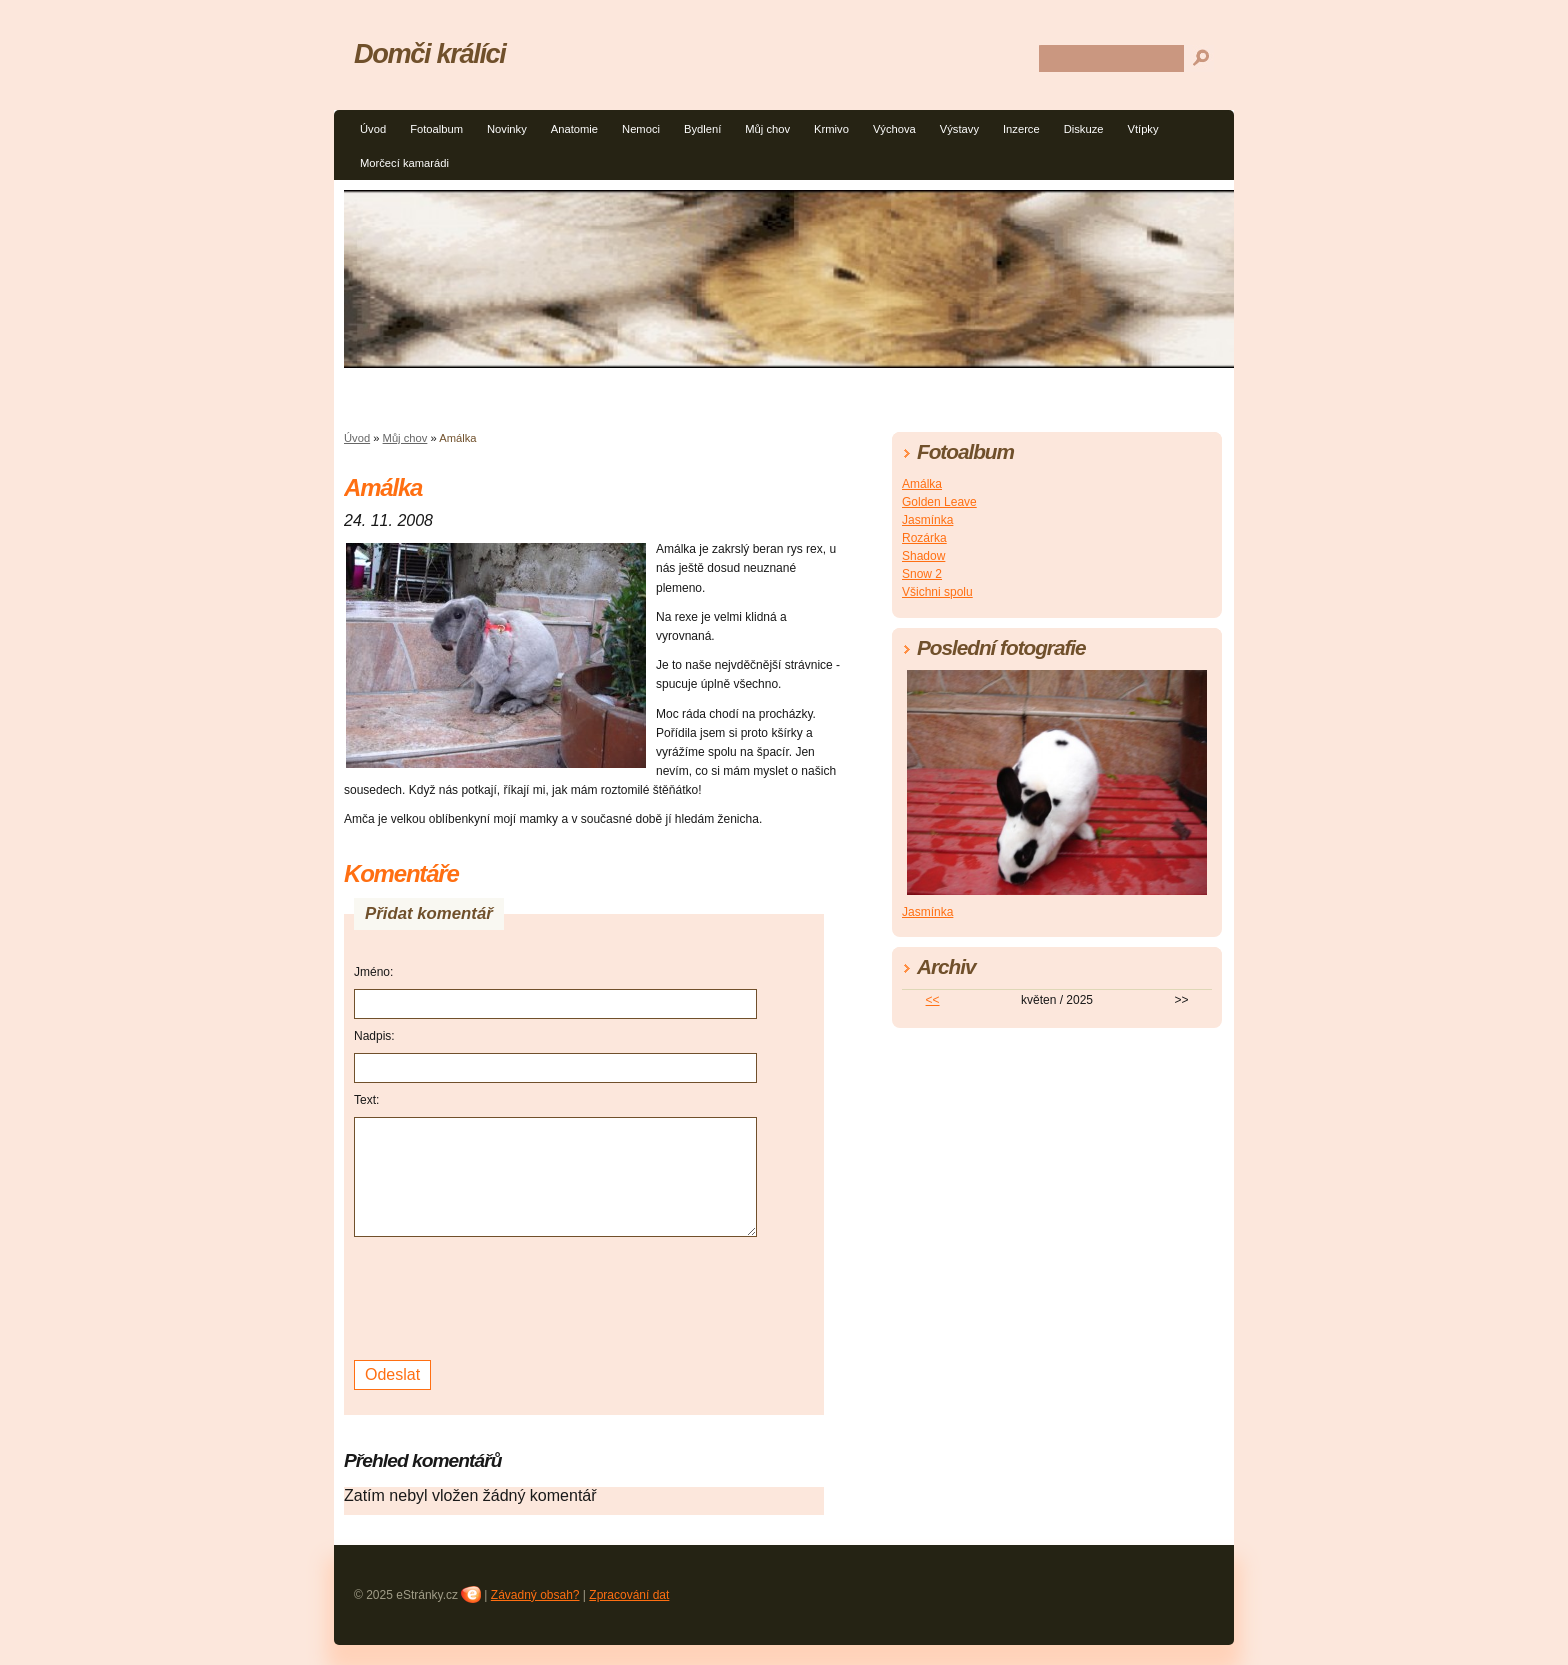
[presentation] (506, 1296)
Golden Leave (939, 502)
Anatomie (574, 129)
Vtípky (1142, 129)
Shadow (923, 556)
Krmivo (831, 129)
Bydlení (702, 129)
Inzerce (1021, 129)
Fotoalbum (436, 129)
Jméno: (373, 972)
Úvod (373, 129)
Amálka (922, 484)
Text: (366, 1100)
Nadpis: (374, 1036)
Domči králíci (430, 53)
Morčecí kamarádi (404, 163)
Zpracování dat (629, 1595)
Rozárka (924, 538)
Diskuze (1084, 129)
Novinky (507, 129)
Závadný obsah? (535, 1595)
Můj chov (767, 129)
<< (933, 1000)
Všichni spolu (937, 592)
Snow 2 (922, 574)
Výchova (894, 129)
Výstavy (959, 129)
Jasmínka (927, 520)
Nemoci (641, 129)
